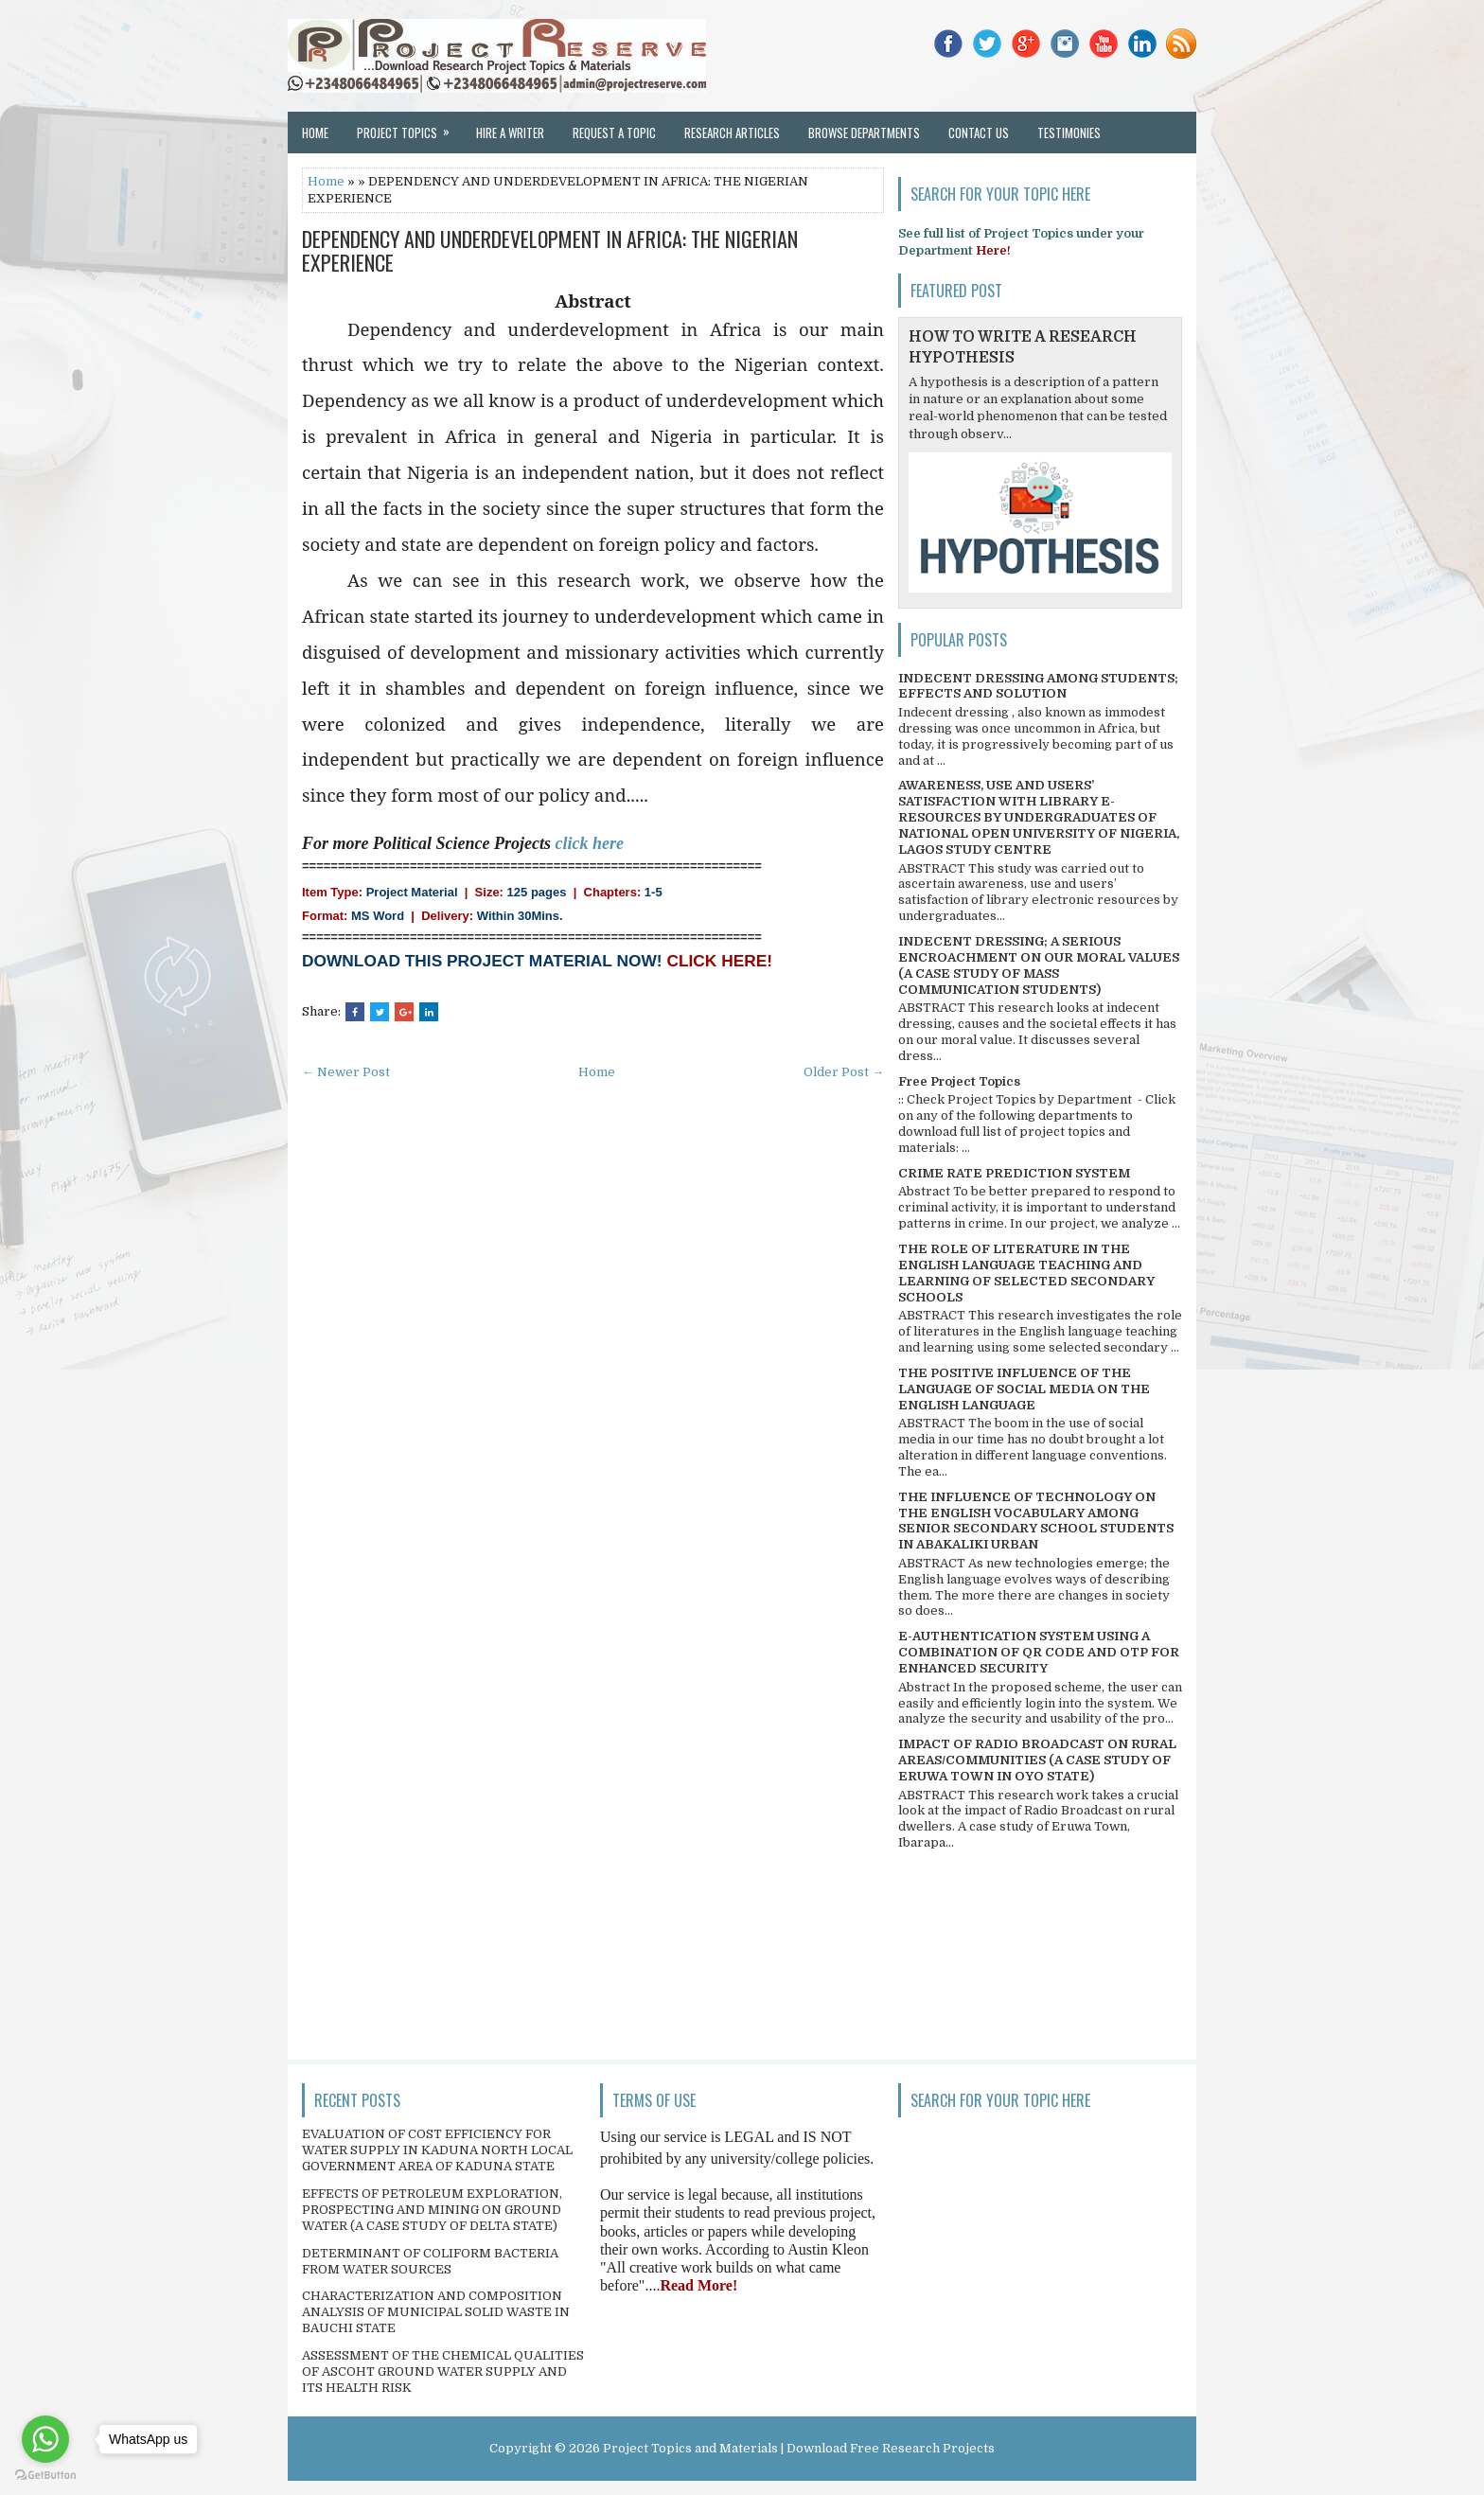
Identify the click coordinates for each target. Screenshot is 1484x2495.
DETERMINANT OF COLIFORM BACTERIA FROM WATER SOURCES (430, 2261)
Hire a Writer (510, 132)
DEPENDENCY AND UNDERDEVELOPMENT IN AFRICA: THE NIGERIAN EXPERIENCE (550, 250)
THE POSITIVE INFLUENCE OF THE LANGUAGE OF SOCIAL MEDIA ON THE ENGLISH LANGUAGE (1024, 1389)
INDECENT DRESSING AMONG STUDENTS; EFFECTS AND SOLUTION (1038, 686)
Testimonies (1069, 132)
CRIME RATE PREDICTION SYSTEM (1014, 1173)
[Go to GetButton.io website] (45, 2475)
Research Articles (732, 132)
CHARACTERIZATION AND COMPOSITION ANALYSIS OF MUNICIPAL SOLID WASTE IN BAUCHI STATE (436, 2312)
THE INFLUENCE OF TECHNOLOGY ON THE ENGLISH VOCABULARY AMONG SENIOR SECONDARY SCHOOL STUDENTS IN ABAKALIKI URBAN (1036, 1521)
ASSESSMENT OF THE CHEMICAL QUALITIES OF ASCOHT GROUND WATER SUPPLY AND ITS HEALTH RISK (443, 2371)
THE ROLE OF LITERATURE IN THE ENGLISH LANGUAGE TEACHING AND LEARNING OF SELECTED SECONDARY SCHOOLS (1026, 1273)
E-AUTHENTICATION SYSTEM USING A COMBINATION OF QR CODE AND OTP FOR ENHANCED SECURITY (1038, 1652)
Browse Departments (864, 132)
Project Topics (409, 127)
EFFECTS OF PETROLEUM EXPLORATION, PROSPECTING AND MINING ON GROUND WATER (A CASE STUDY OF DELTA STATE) (432, 2209)
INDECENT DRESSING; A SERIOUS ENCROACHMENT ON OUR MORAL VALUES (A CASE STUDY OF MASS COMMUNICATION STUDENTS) (1038, 965)
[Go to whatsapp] (45, 2439)
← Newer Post (346, 1072)
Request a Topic (614, 132)
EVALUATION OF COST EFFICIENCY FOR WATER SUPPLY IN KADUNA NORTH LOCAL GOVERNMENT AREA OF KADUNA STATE (437, 2150)
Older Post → (844, 1072)
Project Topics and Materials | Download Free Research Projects (799, 2448)
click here (589, 843)
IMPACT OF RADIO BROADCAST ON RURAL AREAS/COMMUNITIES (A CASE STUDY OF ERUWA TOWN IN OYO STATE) (1037, 1760)
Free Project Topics (959, 1081)
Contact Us (978, 132)
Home (315, 132)
